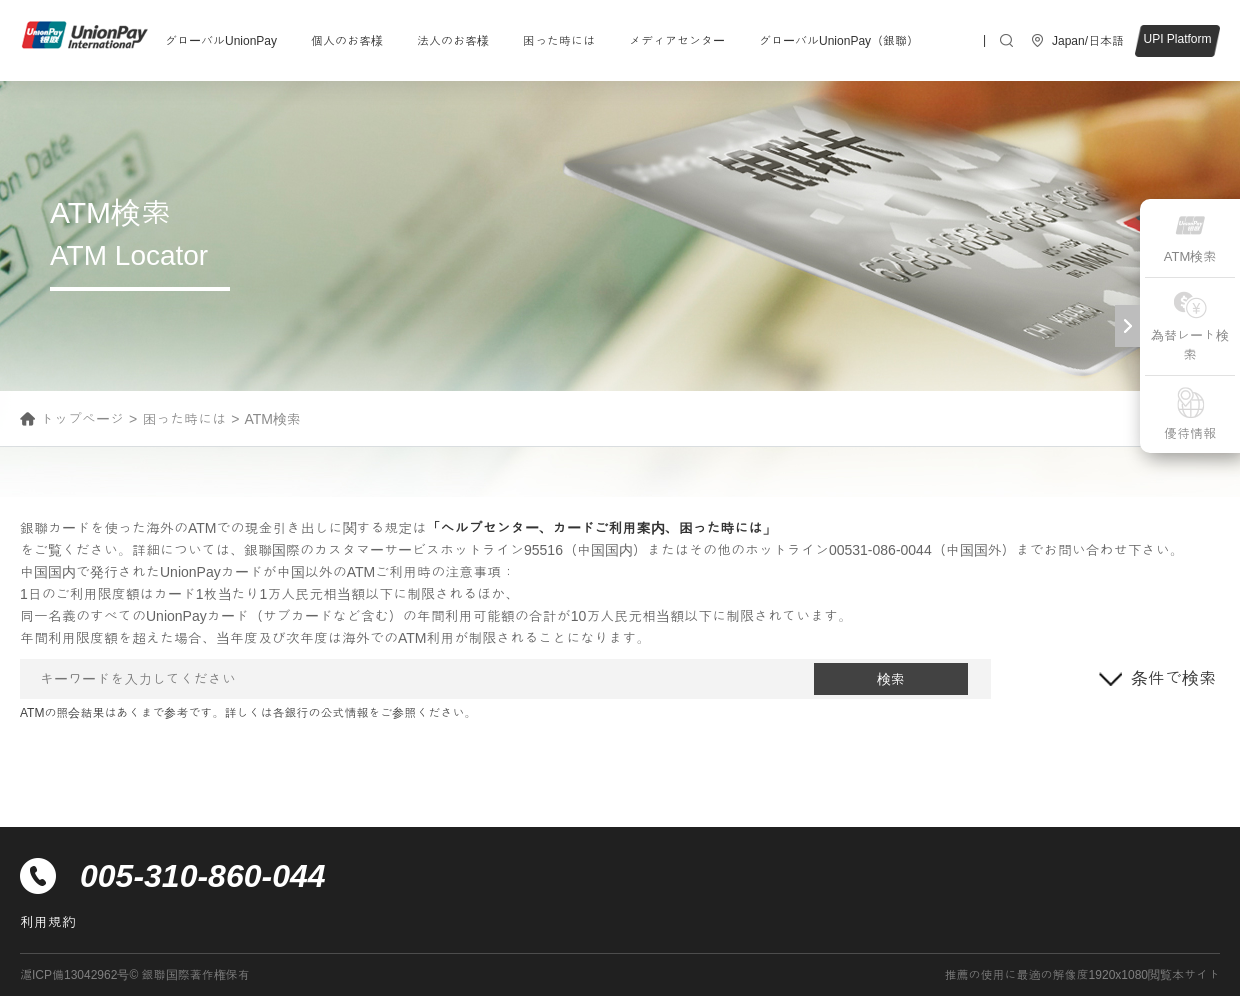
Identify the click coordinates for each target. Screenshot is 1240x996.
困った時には (559, 41)
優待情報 (1190, 413)
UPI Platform (1177, 39)
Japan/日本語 (1088, 41)
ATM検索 (1190, 236)
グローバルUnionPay (221, 41)
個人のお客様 (347, 41)
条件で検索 (1173, 678)
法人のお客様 (453, 41)
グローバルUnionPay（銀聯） (839, 41)
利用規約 (48, 922)
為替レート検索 (1190, 325)
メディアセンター (677, 41)
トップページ (82, 419)
